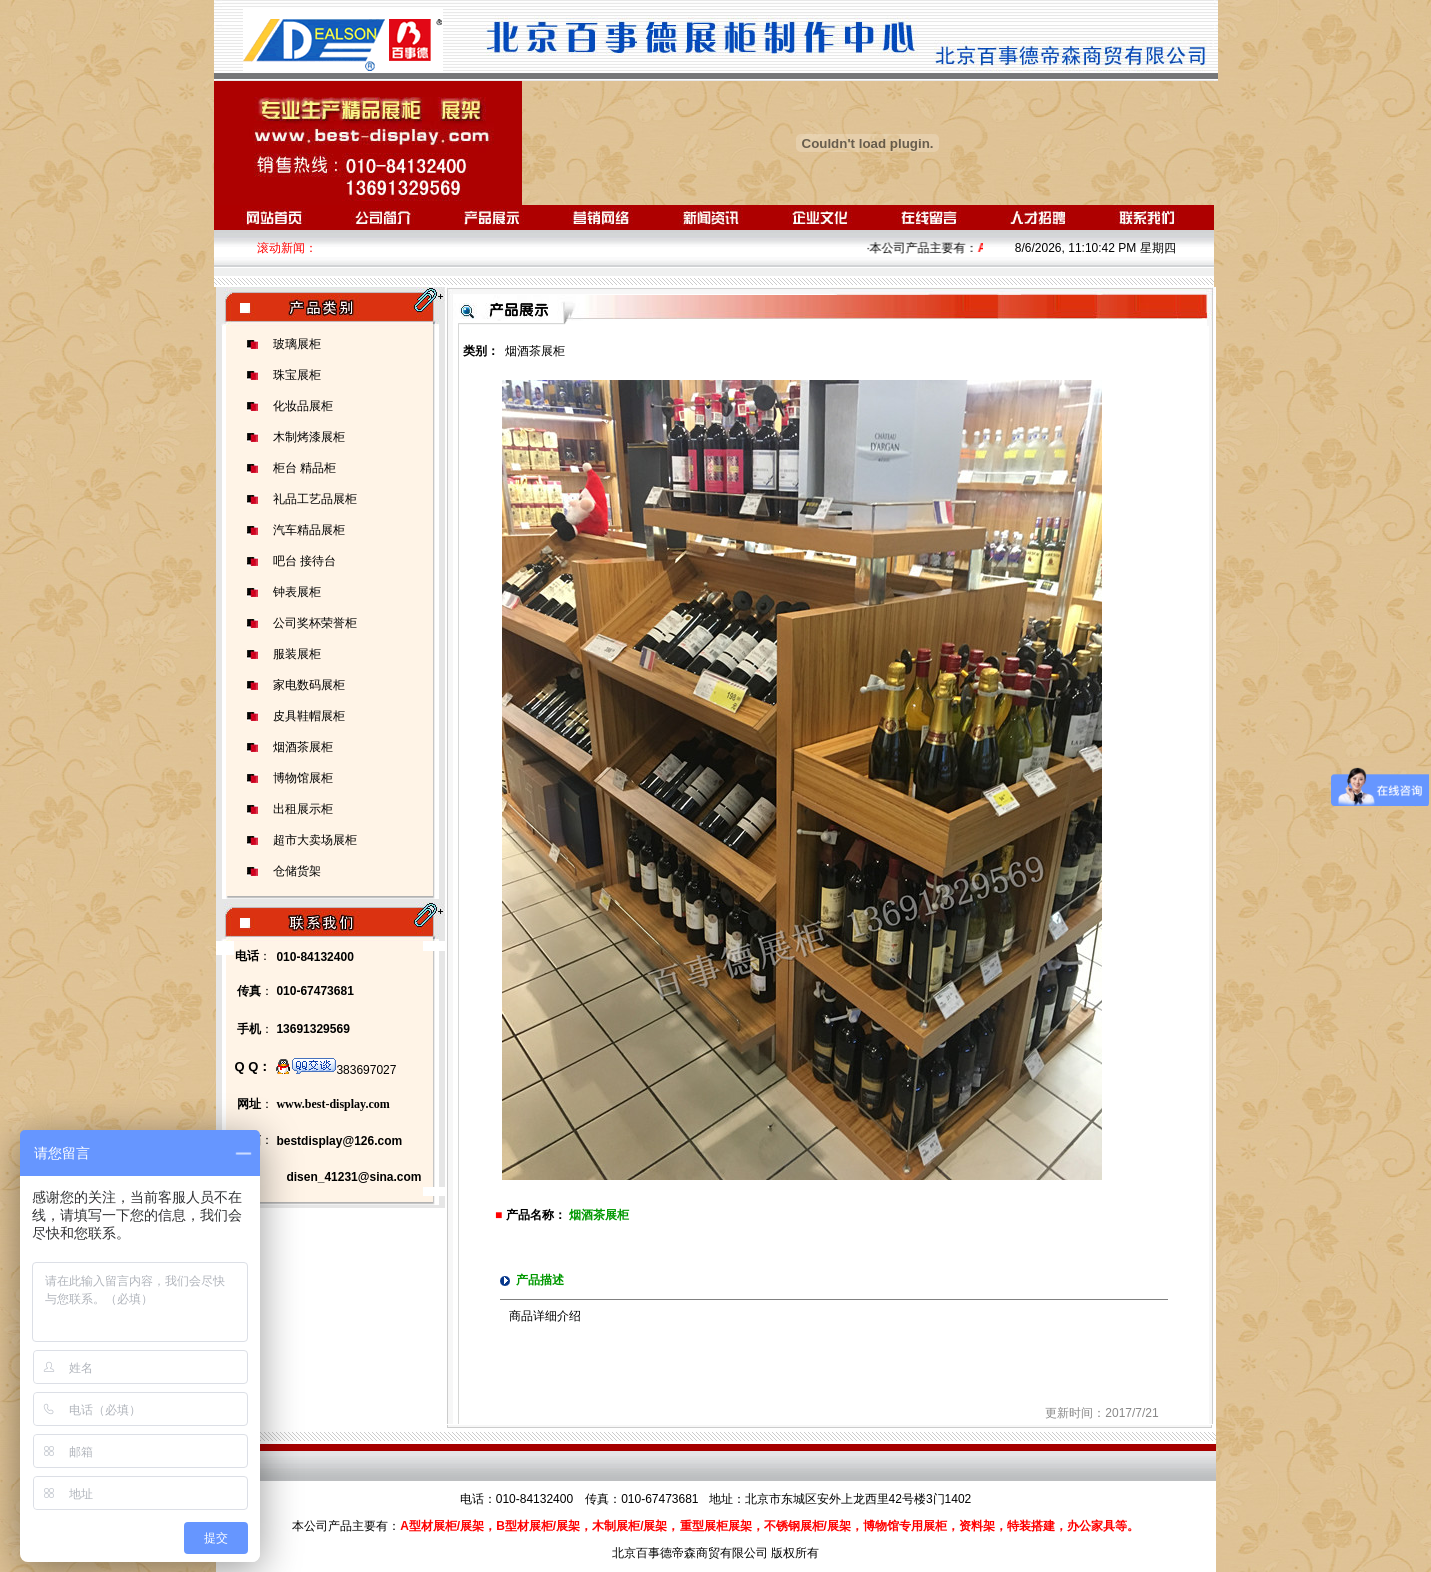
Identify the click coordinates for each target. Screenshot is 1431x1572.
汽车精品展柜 (309, 530)
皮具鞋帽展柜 (309, 716)
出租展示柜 (303, 809)
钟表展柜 (297, 592)
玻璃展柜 (297, 344)
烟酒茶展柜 (303, 747)
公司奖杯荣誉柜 (315, 623)
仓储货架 (297, 871)
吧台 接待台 (304, 561)
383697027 (336, 1070)
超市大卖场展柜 (315, 840)
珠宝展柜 (297, 375)
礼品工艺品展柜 (315, 499)
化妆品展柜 (303, 406)
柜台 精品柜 (304, 468)
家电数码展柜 (309, 685)
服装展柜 (297, 654)
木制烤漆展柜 (309, 437)
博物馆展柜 (303, 778)
